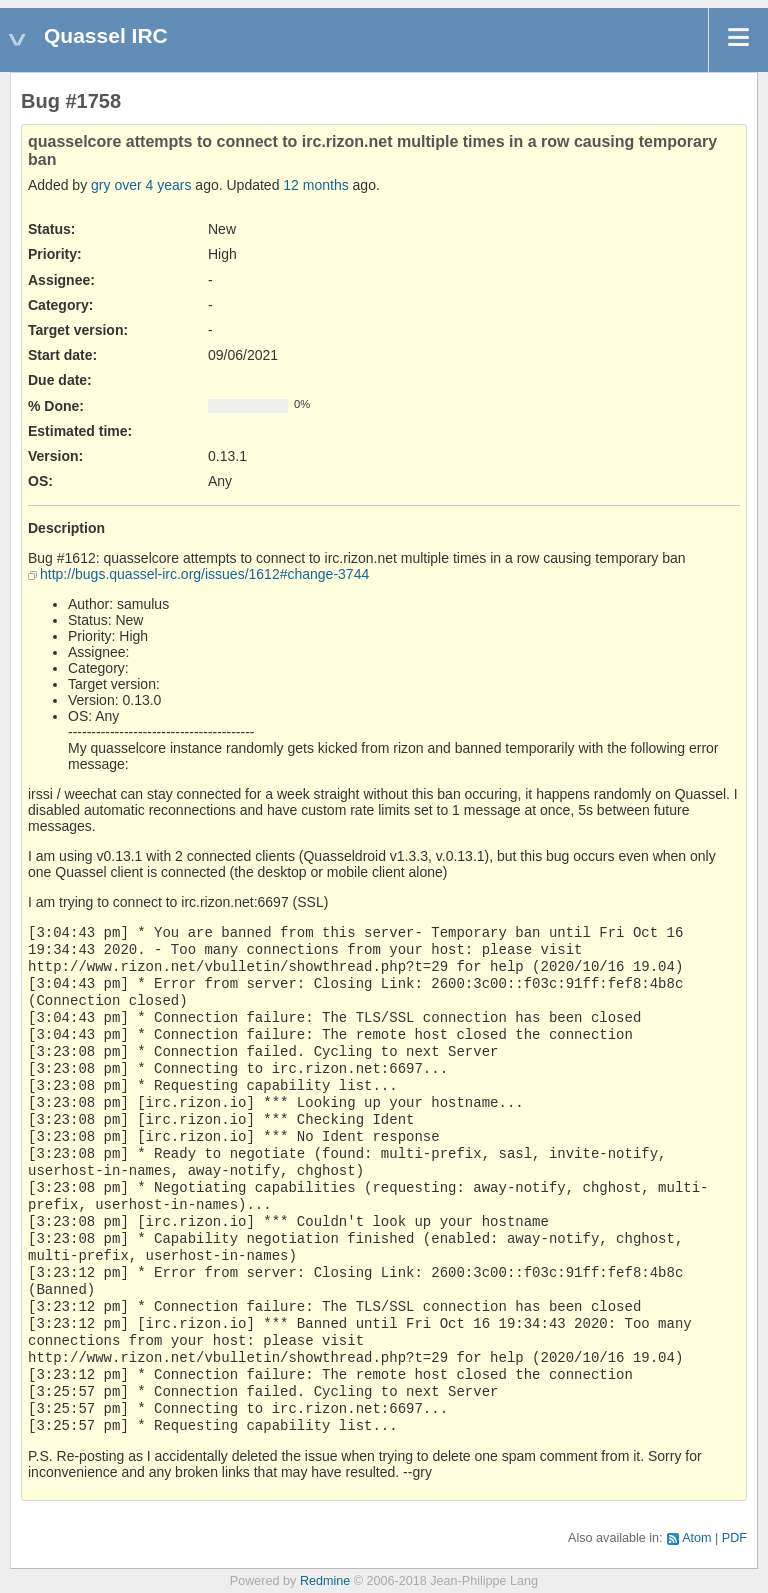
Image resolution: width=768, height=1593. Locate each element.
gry (100, 185)
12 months (315, 185)
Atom (696, 1538)
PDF (734, 1538)
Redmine (325, 1581)
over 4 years (152, 185)
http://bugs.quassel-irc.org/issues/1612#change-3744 (204, 574)
